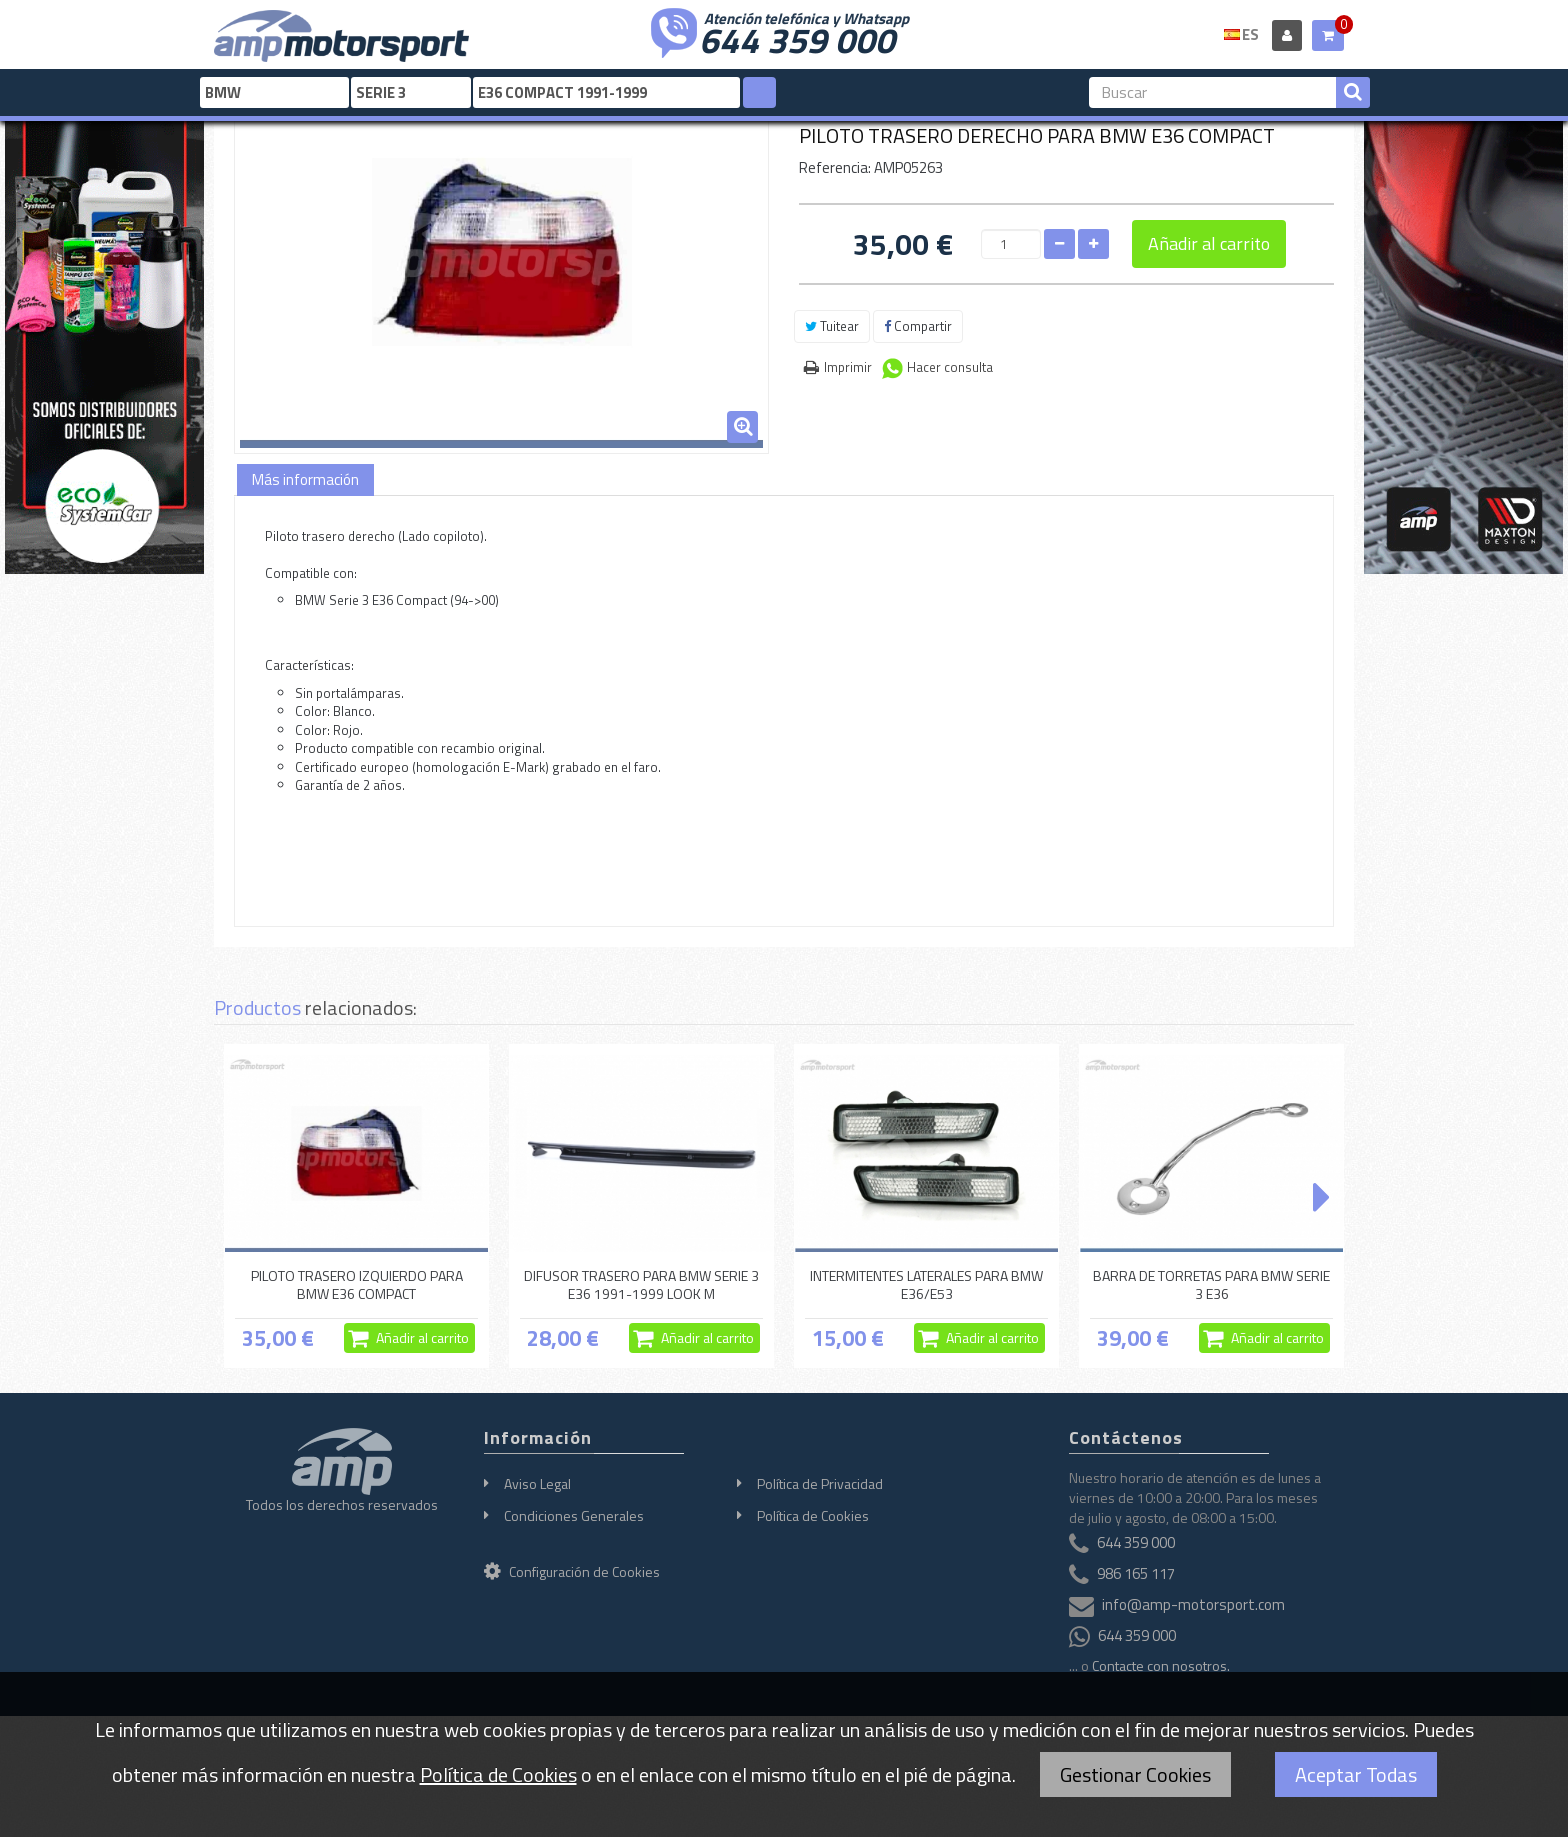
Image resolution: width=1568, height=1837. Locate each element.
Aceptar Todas (1356, 1774)
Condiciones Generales (574, 1515)
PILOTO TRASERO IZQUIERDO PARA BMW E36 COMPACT (357, 1284)
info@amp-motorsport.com (1193, 1604)
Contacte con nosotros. (1161, 1665)
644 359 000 (797, 38)
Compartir (918, 326)
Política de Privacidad (820, 1483)
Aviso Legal (537, 1483)
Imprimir (848, 367)
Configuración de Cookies (572, 1571)
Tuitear (832, 326)
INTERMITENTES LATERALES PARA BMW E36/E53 (926, 1284)
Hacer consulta (950, 367)
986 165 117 (1136, 1573)
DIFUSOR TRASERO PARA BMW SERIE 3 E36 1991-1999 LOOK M (641, 1284)
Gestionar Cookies (1135, 1774)
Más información (305, 479)
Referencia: (835, 167)
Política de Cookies (813, 1515)
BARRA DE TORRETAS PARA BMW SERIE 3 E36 (1211, 1284)
